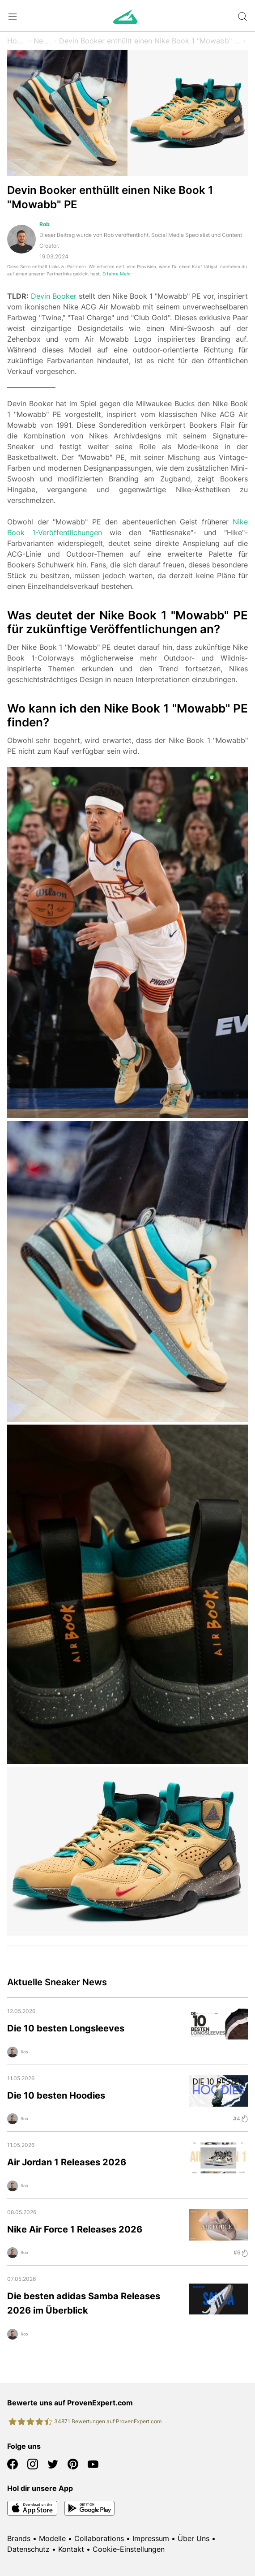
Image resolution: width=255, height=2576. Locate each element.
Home (17, 40)
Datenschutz (28, 2549)
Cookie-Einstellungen (129, 2549)
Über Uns (193, 2538)
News (43, 40)
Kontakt (71, 2549)
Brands (18, 2538)
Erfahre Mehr (116, 273)
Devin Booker (53, 296)
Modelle (52, 2538)
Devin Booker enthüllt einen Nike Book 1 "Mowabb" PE (150, 40)
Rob (44, 224)
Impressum (150, 2538)
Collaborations (99, 2538)
